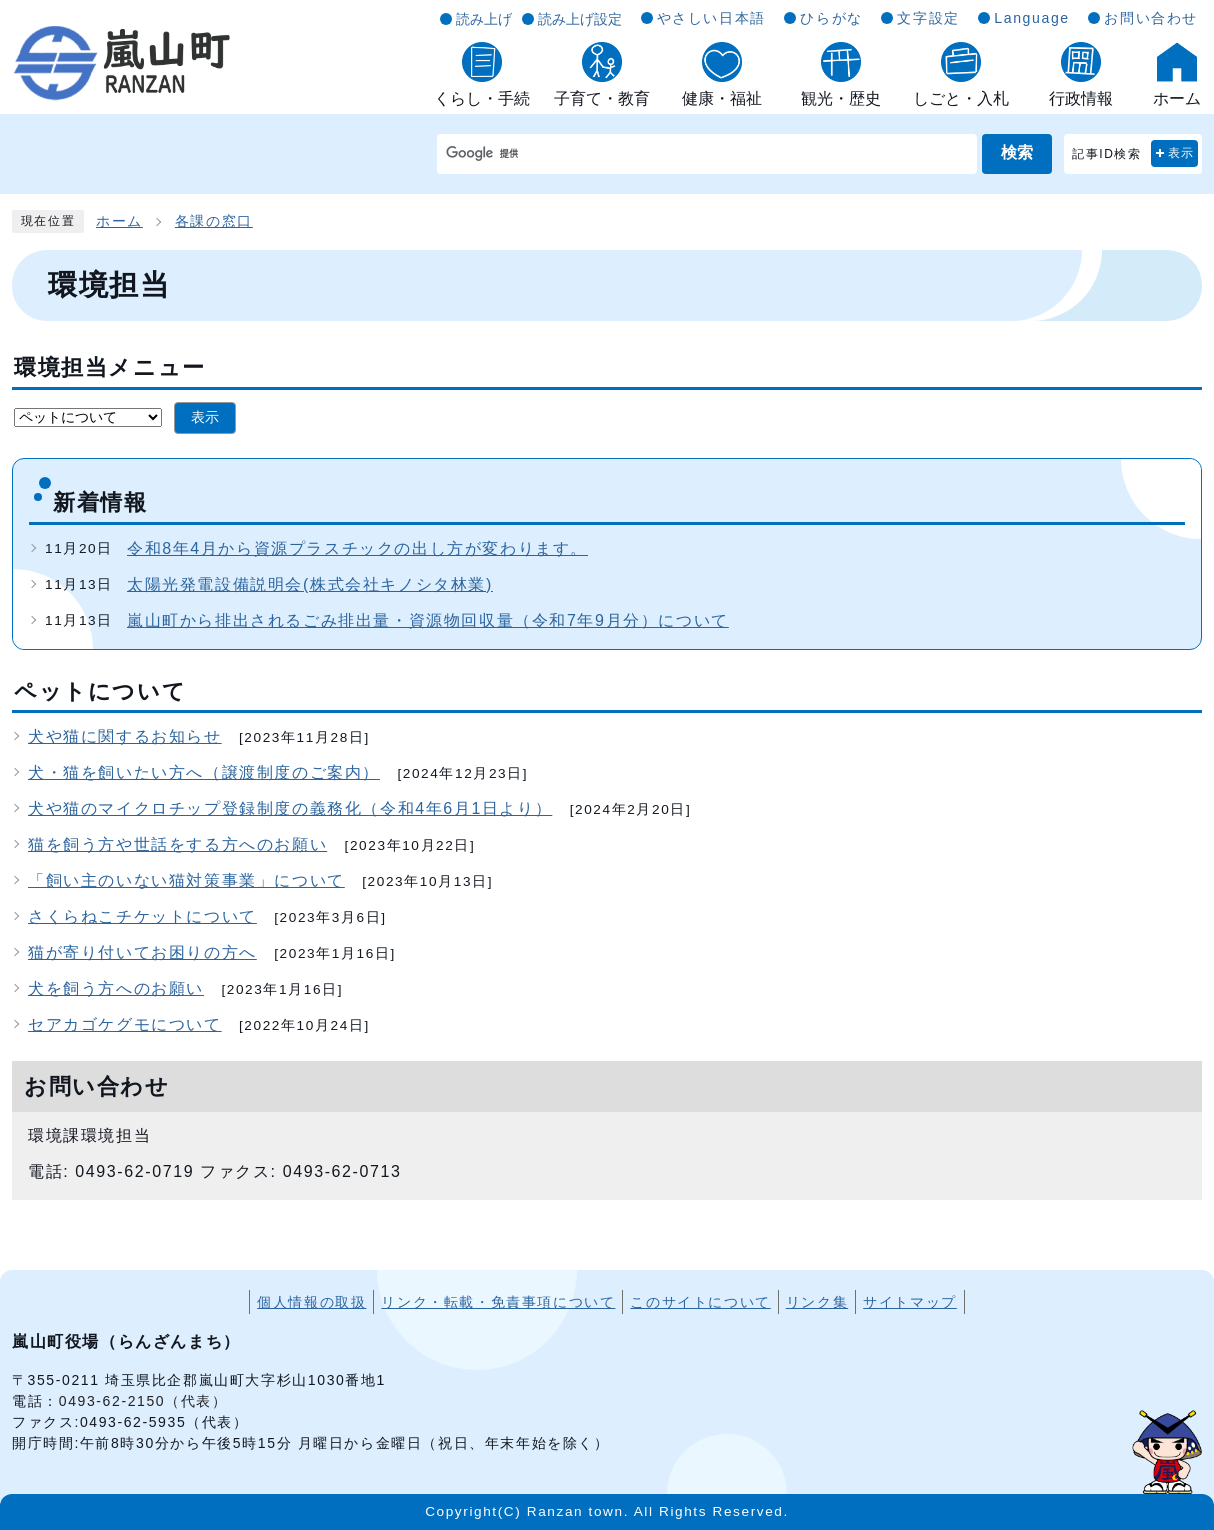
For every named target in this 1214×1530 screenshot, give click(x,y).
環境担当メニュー (110, 367)
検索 (1017, 152)
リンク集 (817, 1302)
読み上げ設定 (580, 19)
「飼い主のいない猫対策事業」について (186, 880)
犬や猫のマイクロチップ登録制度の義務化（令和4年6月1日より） (290, 808)
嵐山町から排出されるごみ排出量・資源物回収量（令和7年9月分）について (428, 620)
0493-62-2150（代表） (143, 1401)
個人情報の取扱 (311, 1302)
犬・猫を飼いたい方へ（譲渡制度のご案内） (204, 772)
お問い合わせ (1151, 18)
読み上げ (484, 19)
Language (1031, 18)
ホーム (119, 221)
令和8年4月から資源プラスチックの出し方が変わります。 (357, 548)
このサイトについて (700, 1302)
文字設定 (928, 18)
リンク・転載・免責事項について (498, 1302)
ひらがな (831, 18)
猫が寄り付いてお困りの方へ (142, 952)
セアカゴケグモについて (125, 1024)
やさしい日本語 (711, 18)
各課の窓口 (214, 221)
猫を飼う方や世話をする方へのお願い (177, 844)
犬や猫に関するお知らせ (125, 736)
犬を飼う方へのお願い (116, 988)
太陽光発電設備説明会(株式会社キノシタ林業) (310, 584)
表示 (1181, 153)
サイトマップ (910, 1302)
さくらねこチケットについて (142, 916)
